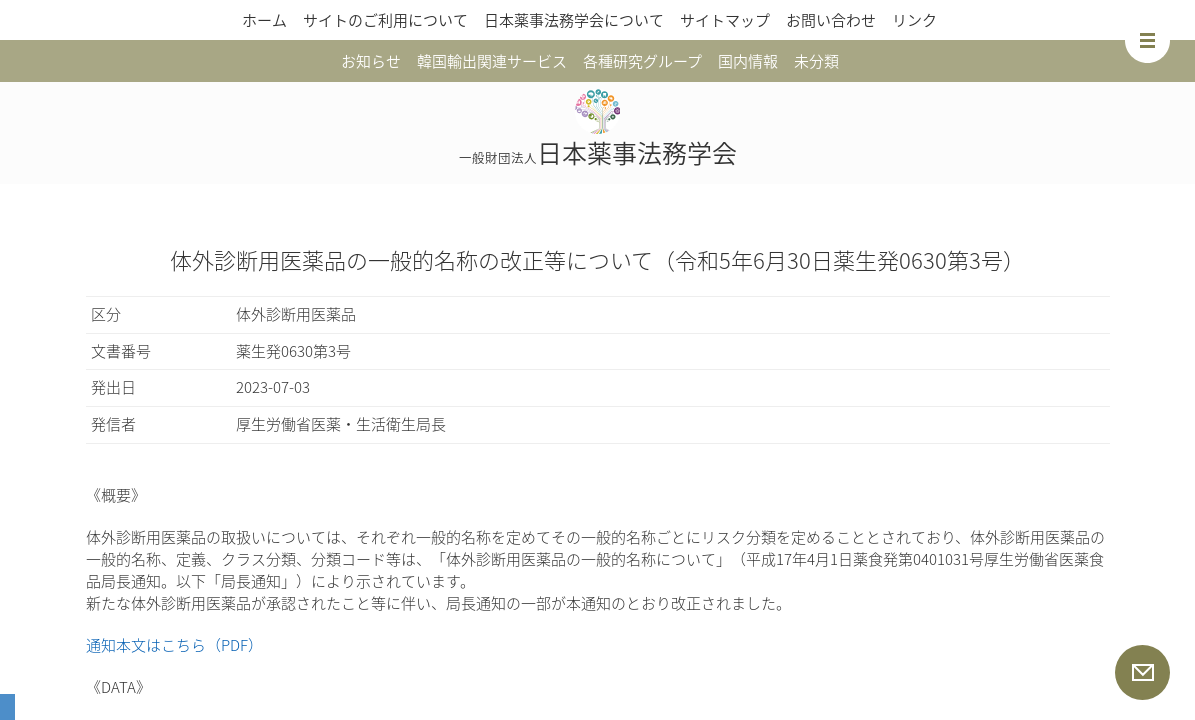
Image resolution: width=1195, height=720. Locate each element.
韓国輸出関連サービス (492, 61)
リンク (914, 20)
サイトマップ (725, 20)
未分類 (816, 61)
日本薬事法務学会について (574, 20)
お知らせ (371, 61)
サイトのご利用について (385, 20)
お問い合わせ (831, 20)
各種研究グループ (642, 61)
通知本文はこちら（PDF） (174, 645)
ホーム (264, 20)
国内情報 (748, 61)
